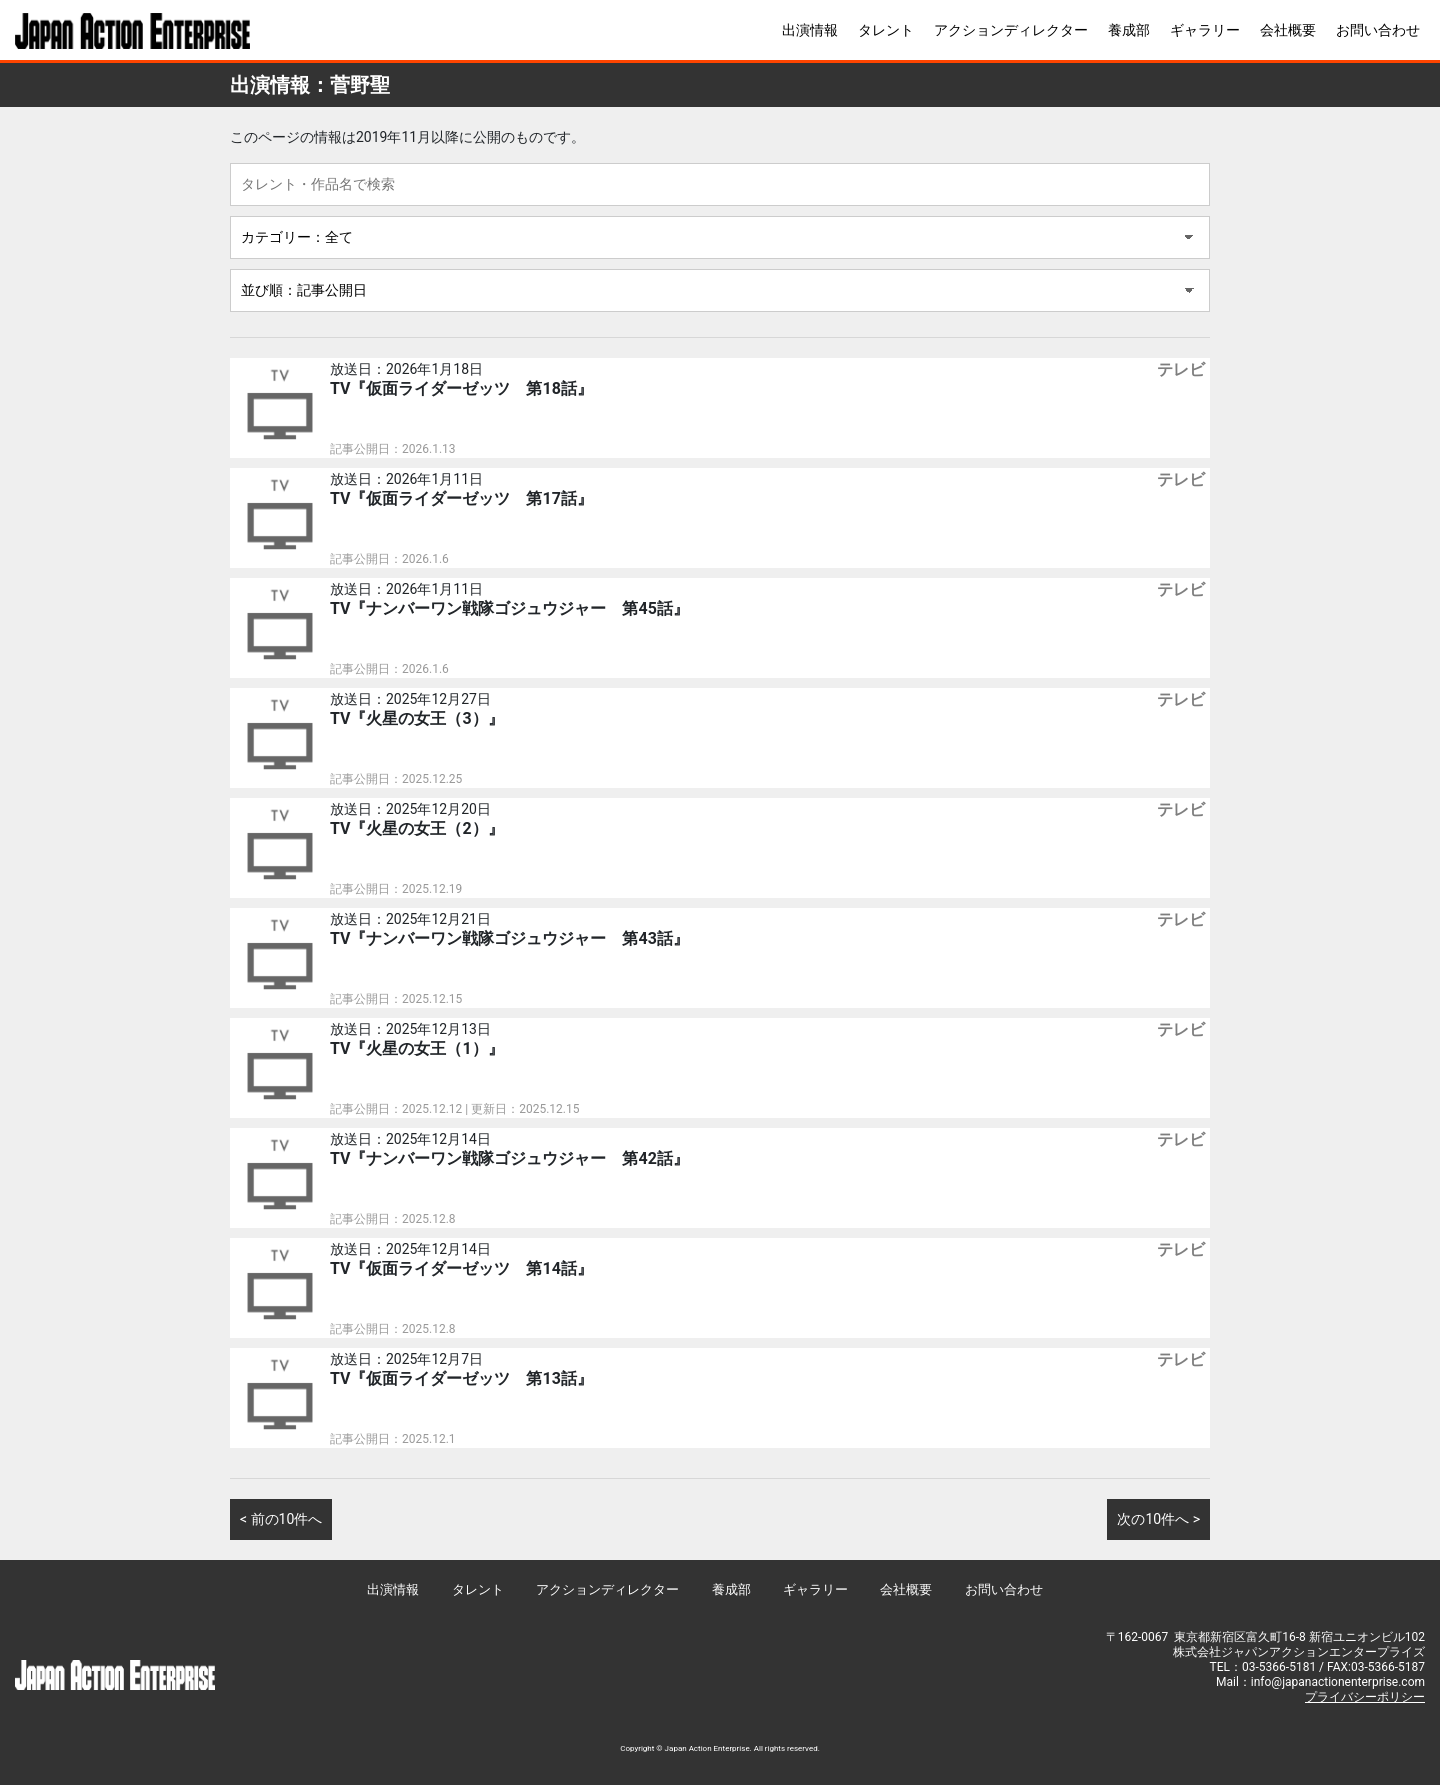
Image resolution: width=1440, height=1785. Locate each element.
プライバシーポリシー (1365, 1697)
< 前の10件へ (281, 1519)
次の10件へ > (1158, 1519)
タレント (886, 30)
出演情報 (810, 30)
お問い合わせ (1378, 30)
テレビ (1181, 369)
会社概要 (1288, 30)
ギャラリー (1205, 30)
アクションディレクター (1011, 30)
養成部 (1129, 30)
